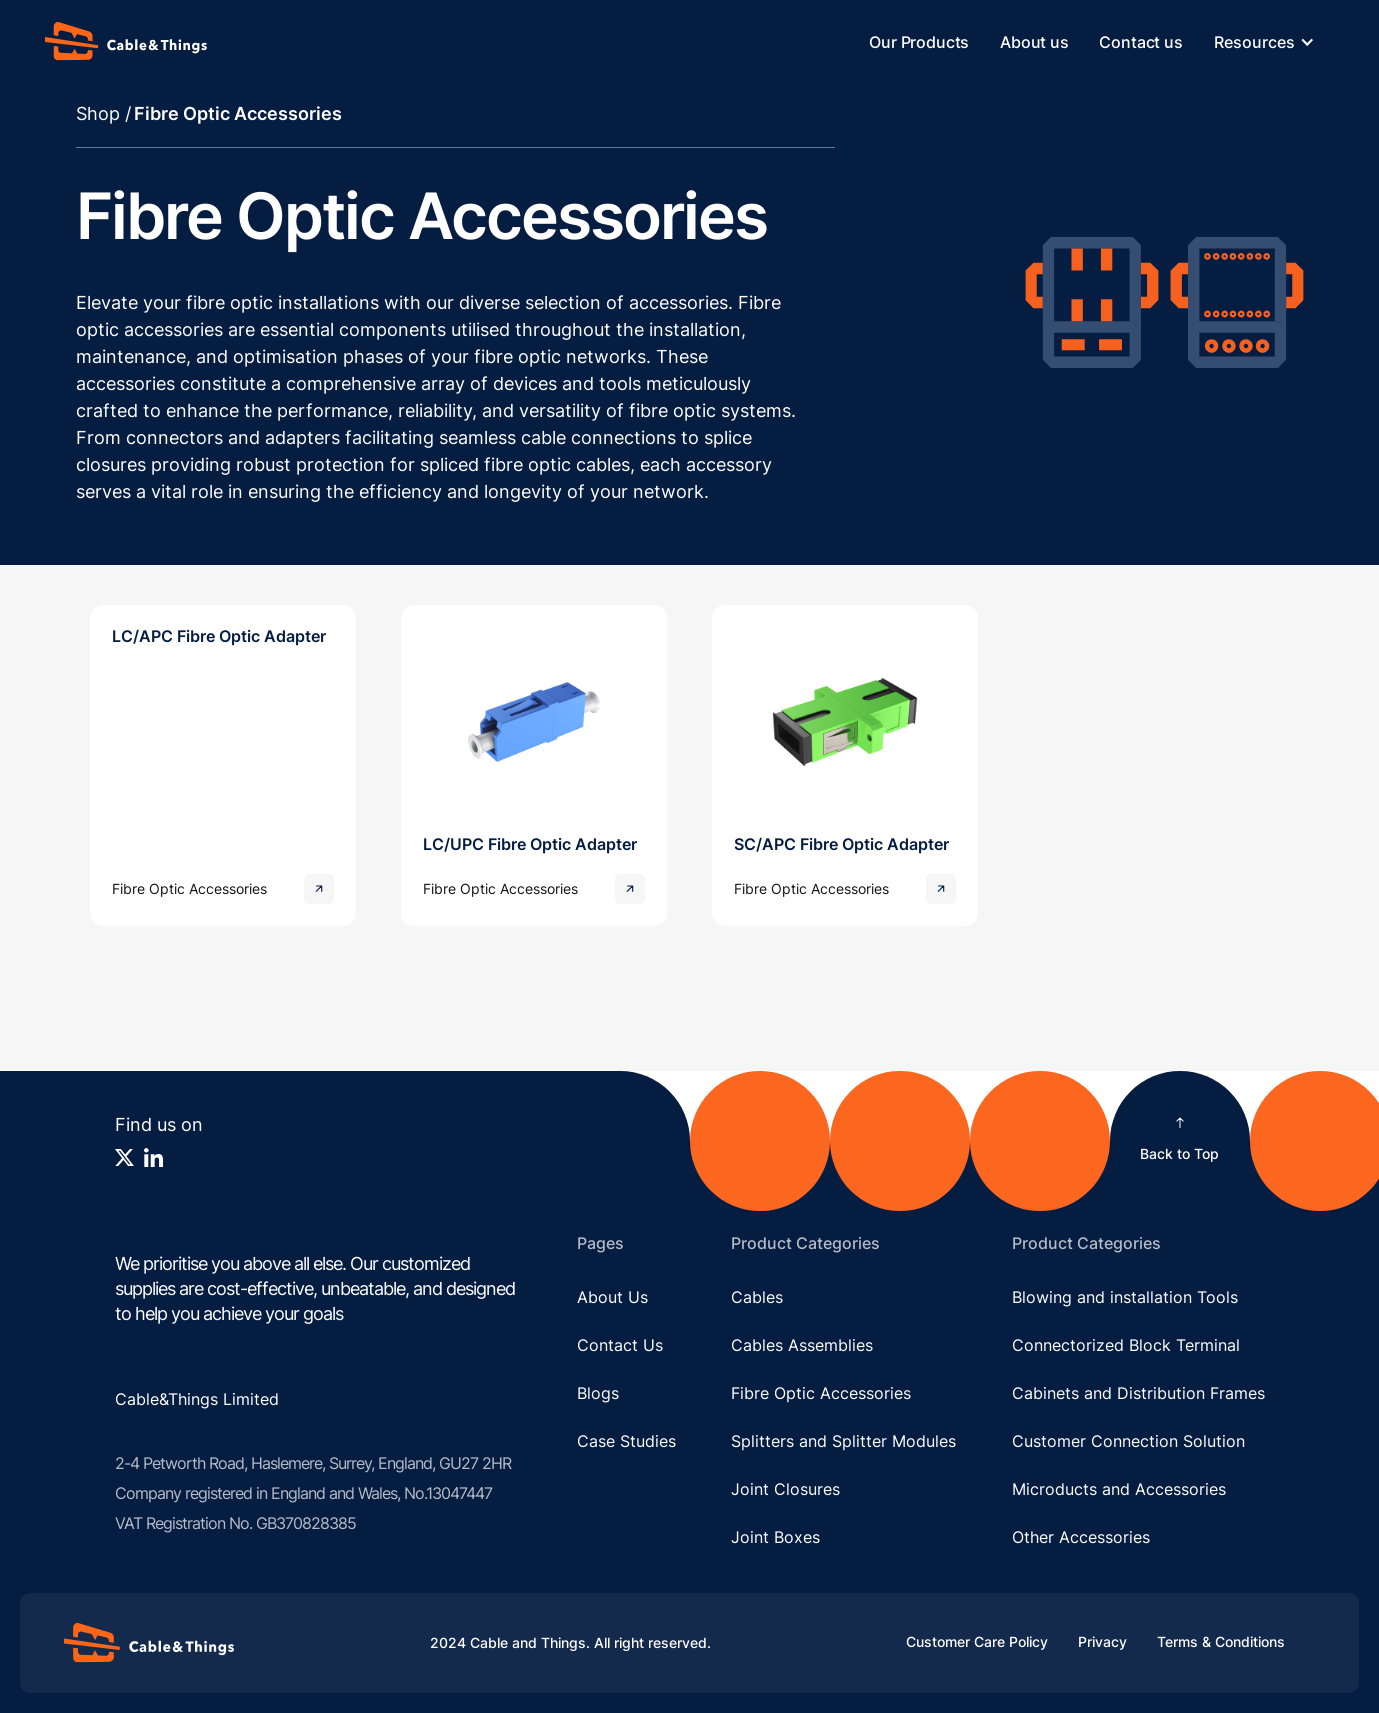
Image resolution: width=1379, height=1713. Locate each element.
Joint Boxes (775, 1537)
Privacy (1102, 1641)
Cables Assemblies (802, 1345)
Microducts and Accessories (1119, 1489)
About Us (612, 1297)
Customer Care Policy (977, 1641)
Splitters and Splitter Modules (843, 1441)
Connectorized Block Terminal (1126, 1345)
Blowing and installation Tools (1125, 1297)
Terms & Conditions (1221, 1641)
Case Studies (626, 1441)
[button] (1274, 42)
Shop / (103, 113)
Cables (757, 1297)
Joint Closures (785, 1489)
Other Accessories (1081, 1537)
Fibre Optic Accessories (821, 1393)
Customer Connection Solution (1128, 1441)
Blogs (598, 1393)
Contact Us (620, 1345)
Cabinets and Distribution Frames (1138, 1393)
